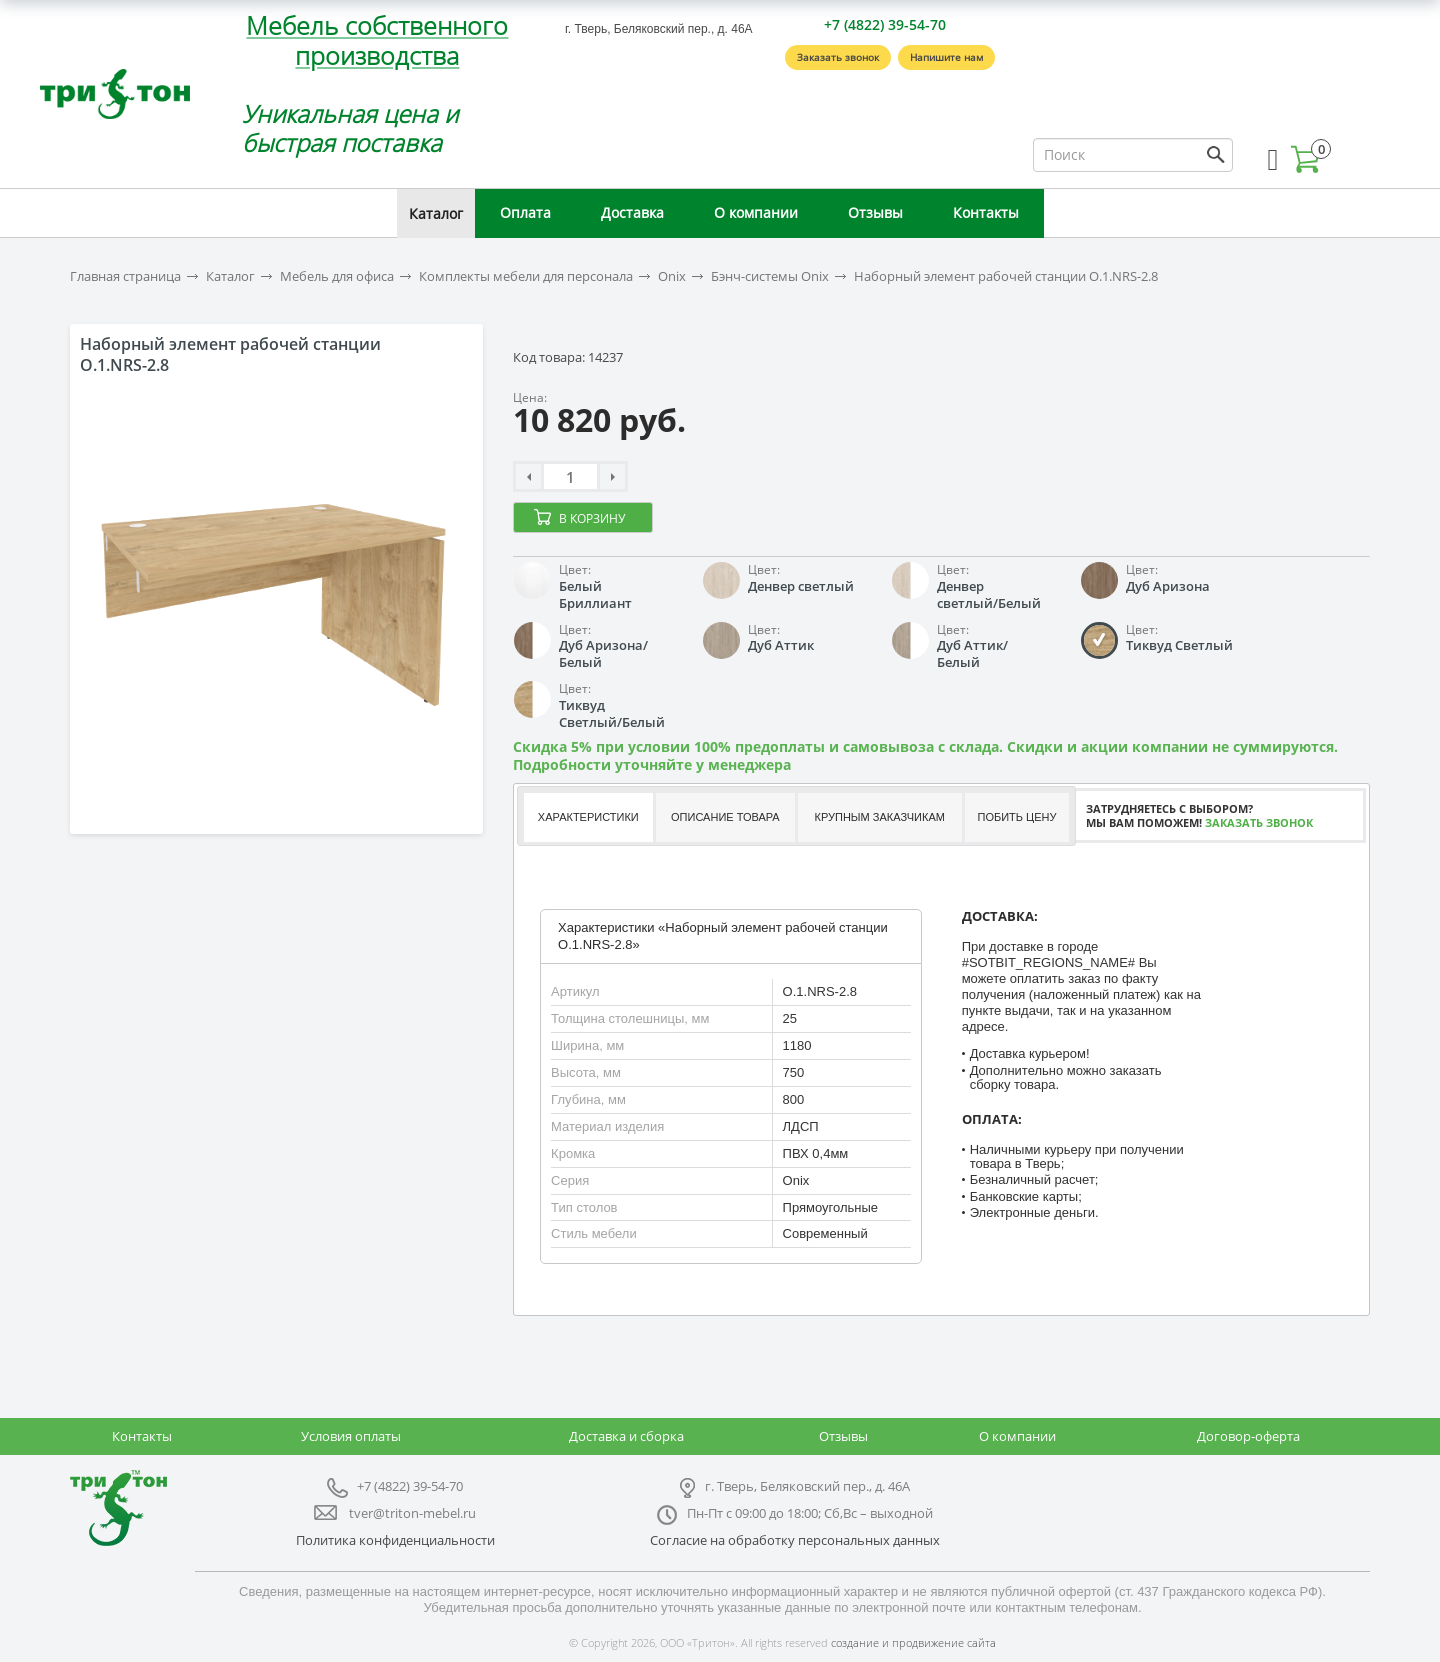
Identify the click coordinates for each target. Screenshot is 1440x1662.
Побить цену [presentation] (1017, 817)
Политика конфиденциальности (395, 1540)
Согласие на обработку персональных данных (795, 1540)
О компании (756, 212)
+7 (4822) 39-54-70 (885, 24)
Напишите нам (946, 57)
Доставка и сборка (626, 1436)
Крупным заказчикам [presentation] (879, 817)
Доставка (632, 212)
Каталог (436, 213)
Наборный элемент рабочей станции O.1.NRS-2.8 (1006, 276)
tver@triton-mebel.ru (412, 1513)
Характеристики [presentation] (588, 817)
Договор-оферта (1248, 1436)
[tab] (587, 817)
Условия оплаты (351, 1436)
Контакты (986, 212)
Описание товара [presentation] (725, 817)
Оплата (525, 212)
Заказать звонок (838, 57)
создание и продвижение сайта (913, 1642)
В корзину (592, 518)
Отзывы (875, 212)
